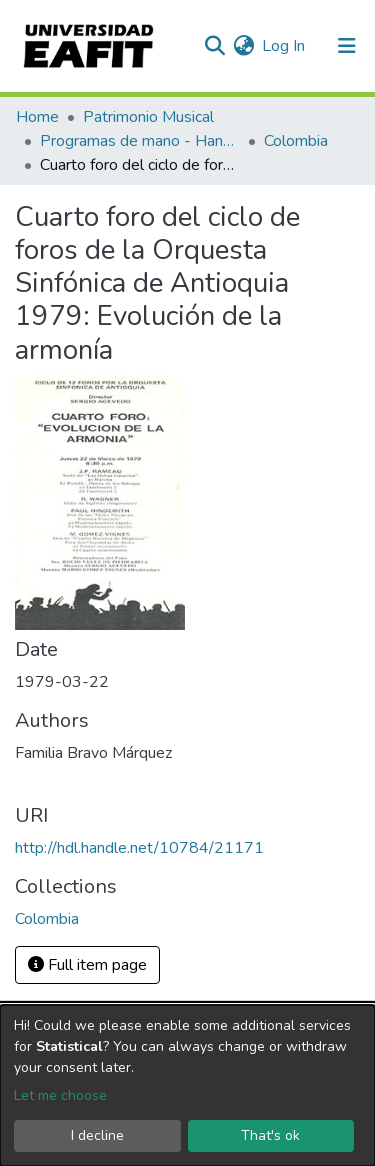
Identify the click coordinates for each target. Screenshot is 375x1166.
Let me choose (60, 1095)
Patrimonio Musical (148, 117)
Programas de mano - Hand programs (140, 141)
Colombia (296, 141)
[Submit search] (214, 46)
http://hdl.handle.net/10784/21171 (139, 848)
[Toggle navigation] (347, 46)
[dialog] (187, 1085)
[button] (243, 46)
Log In (284, 46)
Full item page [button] (87, 965)
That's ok (270, 1135)
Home (37, 117)
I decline (97, 1135)
